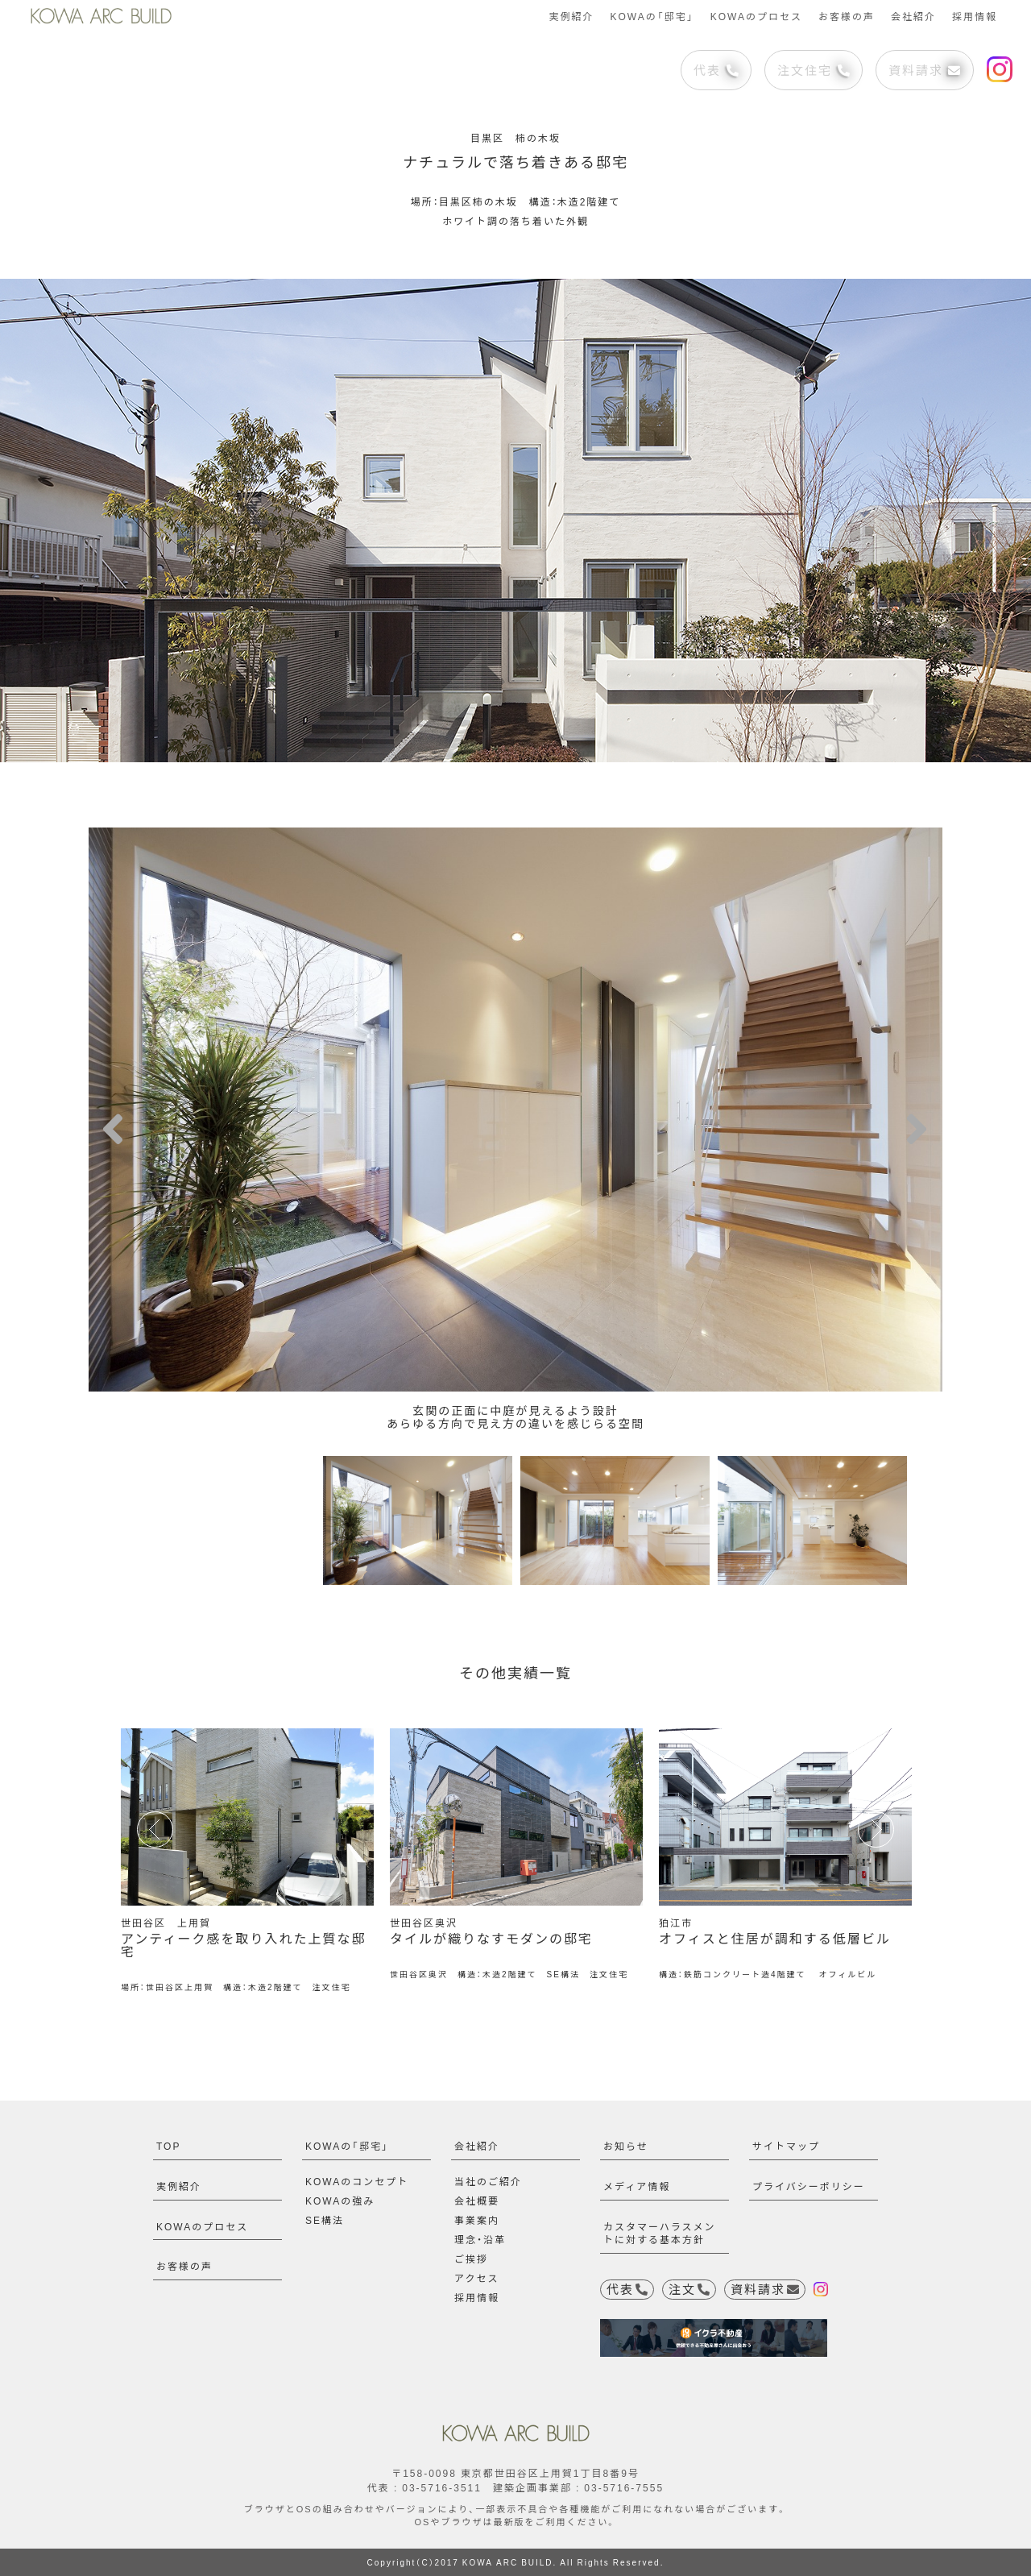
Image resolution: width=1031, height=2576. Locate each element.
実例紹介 (571, 16)
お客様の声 (846, 16)
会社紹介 (913, 16)
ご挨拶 (471, 2258)
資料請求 (924, 70)
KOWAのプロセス (756, 16)
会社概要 (476, 2200)
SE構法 (324, 2220)
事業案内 (476, 2220)
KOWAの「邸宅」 (652, 16)
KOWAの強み (340, 2200)
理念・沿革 (480, 2239)
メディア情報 (636, 2186)
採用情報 (974, 16)
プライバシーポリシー (808, 2186)
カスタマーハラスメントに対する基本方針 (659, 2233)
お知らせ (625, 2145)
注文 (689, 2289)
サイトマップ (786, 2145)
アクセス (476, 2278)
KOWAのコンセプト (356, 2181)
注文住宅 (813, 70)
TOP (168, 2145)
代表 (716, 70)
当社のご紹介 (488, 2181)
